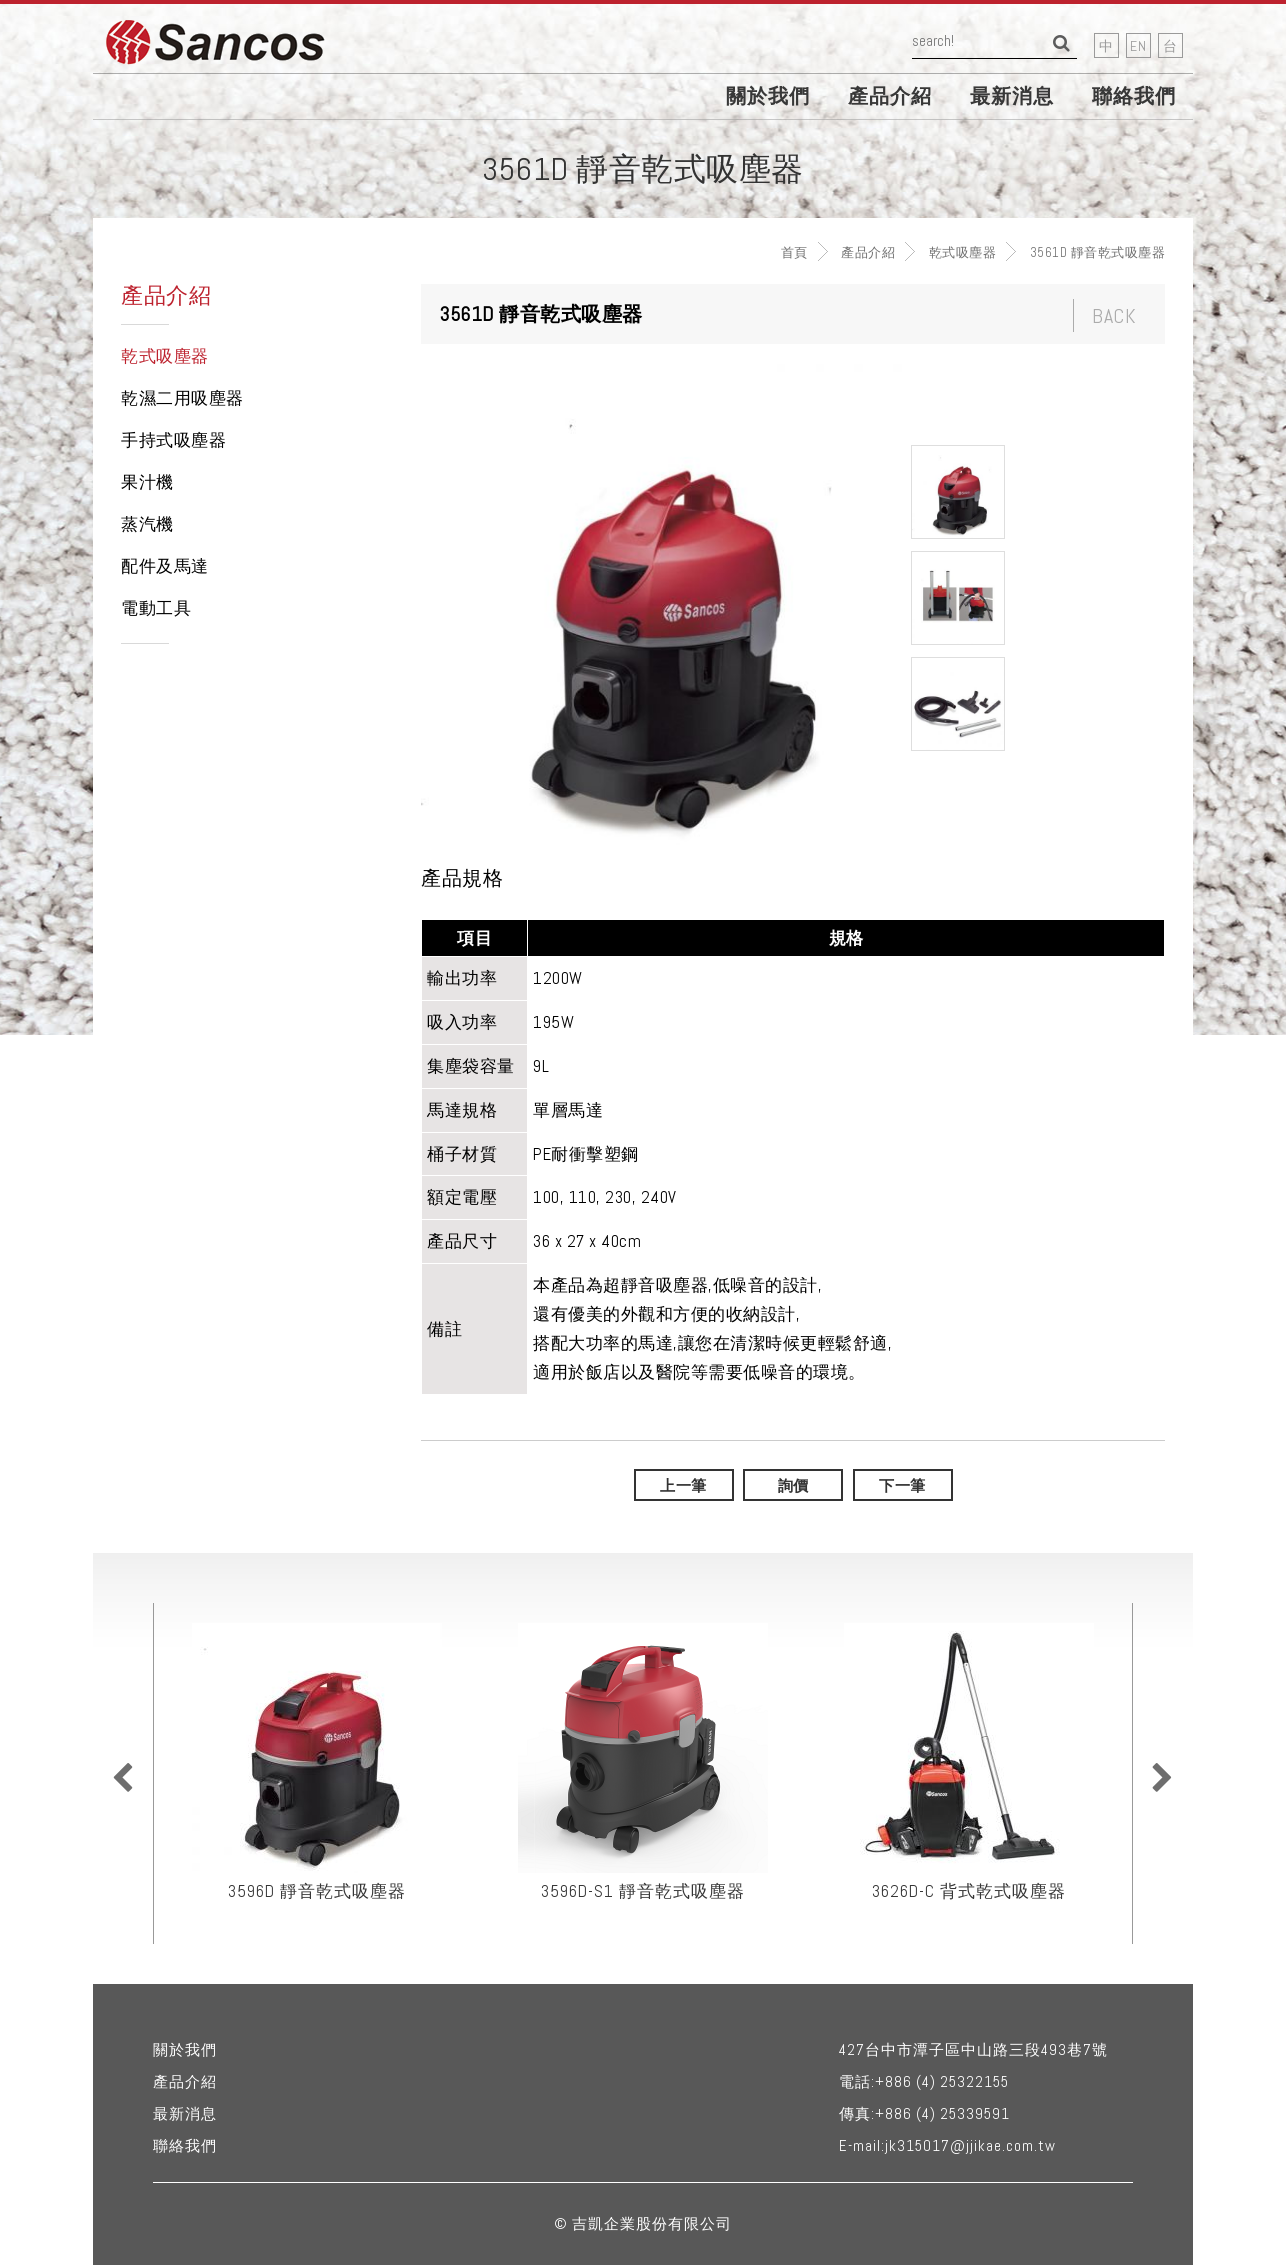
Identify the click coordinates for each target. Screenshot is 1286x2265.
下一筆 (902, 1485)
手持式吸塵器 (173, 440)
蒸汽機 (147, 524)
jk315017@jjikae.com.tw (970, 2145)
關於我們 (768, 96)
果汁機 (147, 482)
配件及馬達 (165, 566)
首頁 (794, 252)
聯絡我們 (1134, 96)
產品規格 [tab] (462, 878)
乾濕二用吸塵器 (182, 398)
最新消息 (1012, 96)
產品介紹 (890, 96)
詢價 (793, 1485)
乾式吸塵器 (963, 252)
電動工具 (156, 608)
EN (1138, 46)
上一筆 (683, 1485)
